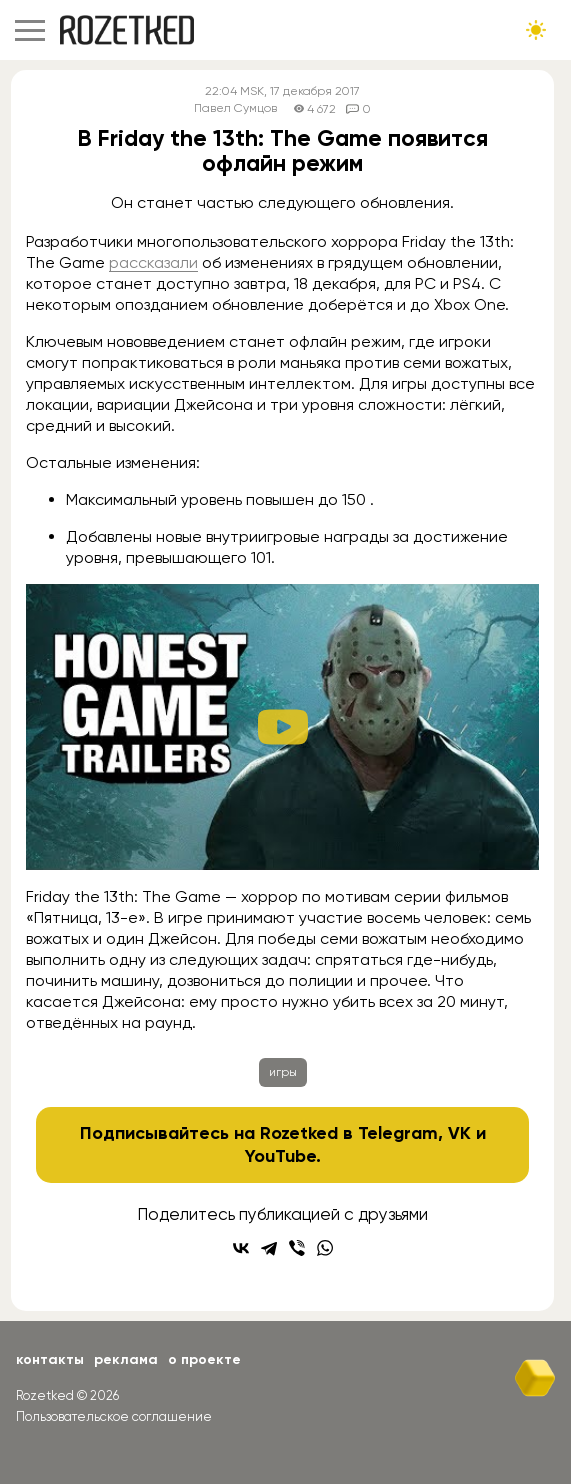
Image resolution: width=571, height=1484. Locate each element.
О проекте (204, 1359)
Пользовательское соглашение (114, 1416)
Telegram (398, 1133)
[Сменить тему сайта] (536, 30)
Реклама (126, 1359)
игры (283, 1072)
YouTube (280, 1156)
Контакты (50, 1359)
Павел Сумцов (235, 108)
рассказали (153, 262)
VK (459, 1133)
